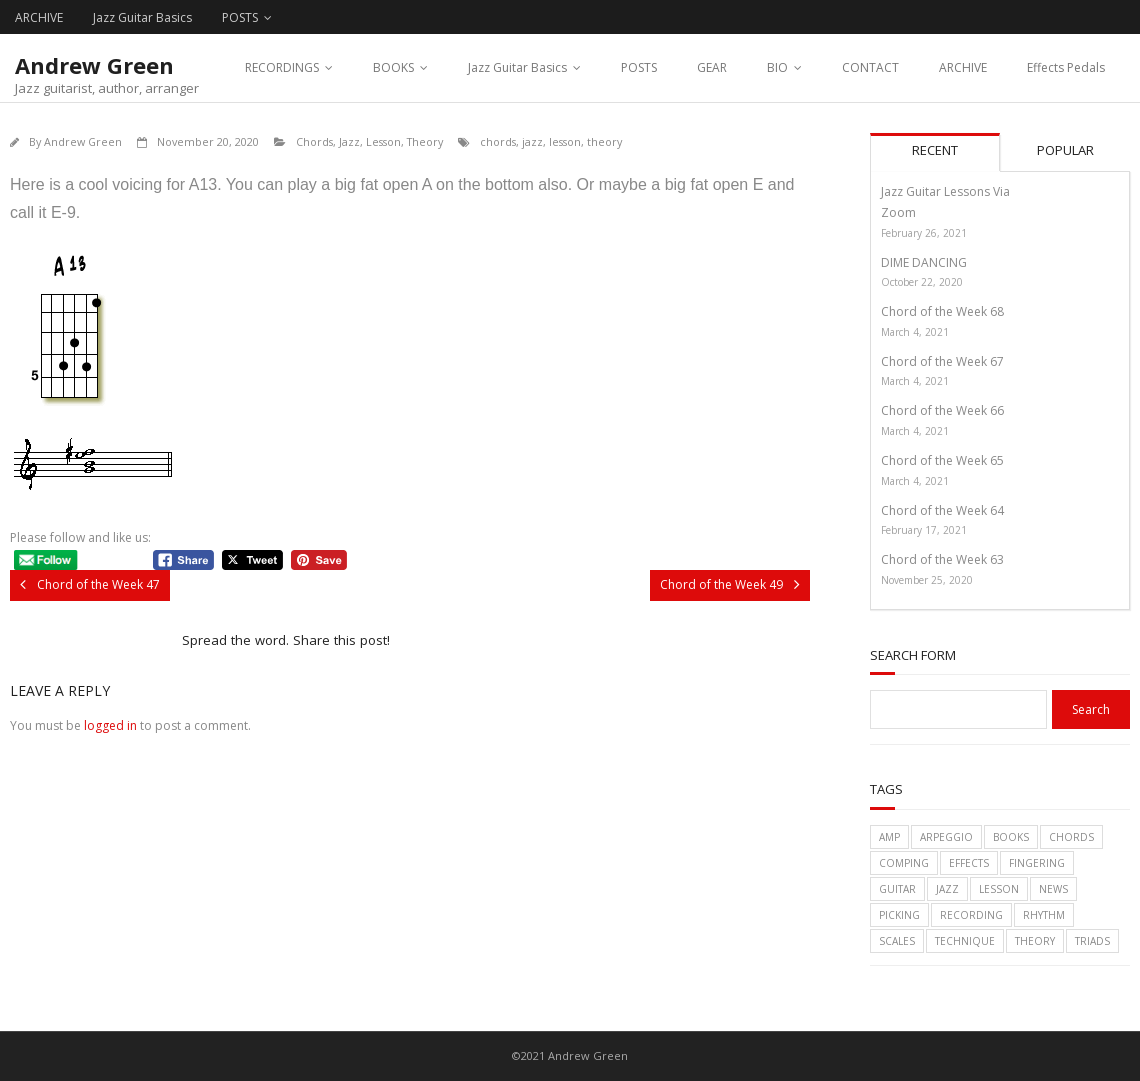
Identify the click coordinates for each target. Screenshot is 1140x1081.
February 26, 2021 (924, 233)
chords (498, 141)
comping (904, 863)
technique (965, 941)
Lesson (383, 141)
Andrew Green (83, 141)
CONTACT (870, 67)
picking (899, 915)
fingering (1037, 863)
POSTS (240, 17)
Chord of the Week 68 (942, 311)
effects (969, 863)
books (1011, 837)
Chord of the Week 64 (942, 510)
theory (604, 141)
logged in (110, 725)
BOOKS (393, 67)
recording (971, 915)
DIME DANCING (924, 262)
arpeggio (946, 837)
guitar (897, 889)
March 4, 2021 (915, 332)
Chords (314, 141)
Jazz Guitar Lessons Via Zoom (945, 202)
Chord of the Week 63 (942, 559)
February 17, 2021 (924, 530)
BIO (777, 67)
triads (1092, 941)
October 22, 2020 (922, 282)
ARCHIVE (39, 17)
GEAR (712, 67)
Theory (425, 141)
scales (897, 941)
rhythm (1044, 915)
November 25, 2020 (927, 580)
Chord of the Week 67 (942, 361)
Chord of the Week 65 (942, 460)
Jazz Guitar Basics (142, 17)
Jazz (349, 141)
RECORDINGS (282, 67)
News (1053, 889)
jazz (532, 141)
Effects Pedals (1066, 67)
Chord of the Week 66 (942, 410)
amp (889, 837)
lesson (565, 141)
